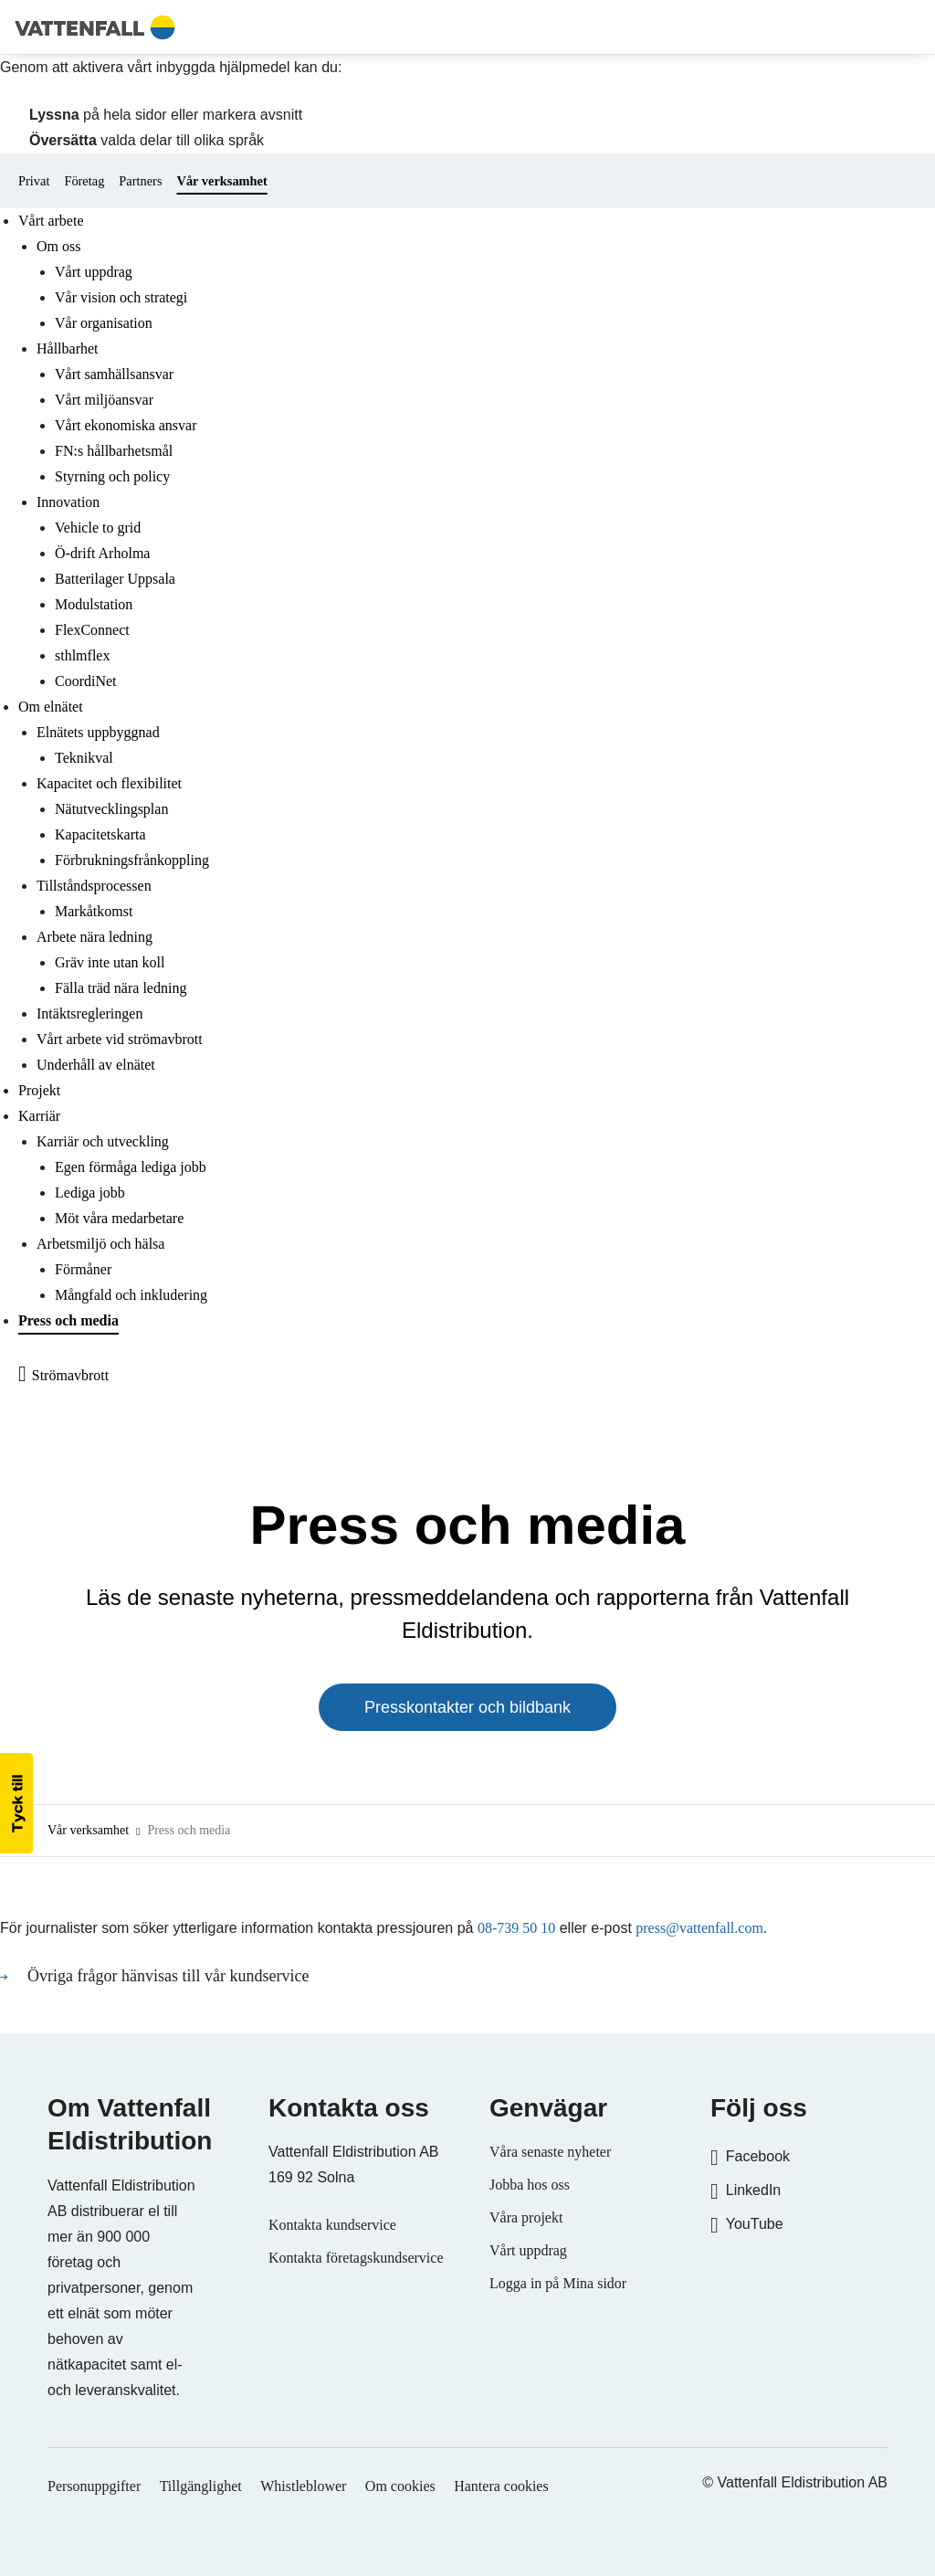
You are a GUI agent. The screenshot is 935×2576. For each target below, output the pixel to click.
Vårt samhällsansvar (114, 374)
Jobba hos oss (529, 2184)
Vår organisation (103, 323)
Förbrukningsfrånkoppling (132, 860)
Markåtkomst (93, 911)
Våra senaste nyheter (550, 2151)
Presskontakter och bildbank (467, 1707)
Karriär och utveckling (103, 1141)
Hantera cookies (501, 2486)
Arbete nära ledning (94, 937)
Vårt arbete (51, 220)
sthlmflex (82, 655)
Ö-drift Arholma (102, 553)
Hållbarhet (68, 348)
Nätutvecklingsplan (111, 809)
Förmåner (83, 1269)
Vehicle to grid (98, 527)
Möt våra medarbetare (119, 1218)
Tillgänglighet (201, 2486)
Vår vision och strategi (121, 297)
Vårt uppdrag (93, 272)
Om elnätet (50, 706)
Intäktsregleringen (89, 1013)
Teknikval (84, 757)
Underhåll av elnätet (96, 1064)
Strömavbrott (70, 1375)
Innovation (68, 502)
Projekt (39, 1090)
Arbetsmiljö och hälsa (100, 1243)
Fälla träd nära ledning (120, 988)
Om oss (58, 246)
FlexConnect (92, 630)
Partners (140, 181)
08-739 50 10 (516, 1928)
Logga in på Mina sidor (557, 2283)
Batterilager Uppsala (115, 578)
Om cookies (400, 2486)
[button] (16, 1803)
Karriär (39, 1116)
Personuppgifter (94, 2486)
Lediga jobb (90, 1192)
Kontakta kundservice (332, 2225)
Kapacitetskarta (100, 834)
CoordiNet (86, 681)
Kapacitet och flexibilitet (109, 783)
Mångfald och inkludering (131, 1295)
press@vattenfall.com (699, 1928)
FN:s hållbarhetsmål (114, 451)
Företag (84, 181)
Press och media (68, 1320)
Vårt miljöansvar (104, 399)
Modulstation (93, 604)
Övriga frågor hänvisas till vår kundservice (170, 1976)
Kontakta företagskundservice (355, 2257)
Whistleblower (303, 2486)
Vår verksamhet (222, 181)
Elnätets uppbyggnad (98, 732)
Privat (33, 181)
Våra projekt (525, 2217)
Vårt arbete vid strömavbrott (120, 1039)
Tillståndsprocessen (94, 885)
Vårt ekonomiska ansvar (126, 425)
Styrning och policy (112, 476)
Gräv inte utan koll (109, 962)
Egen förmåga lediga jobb (130, 1167)
